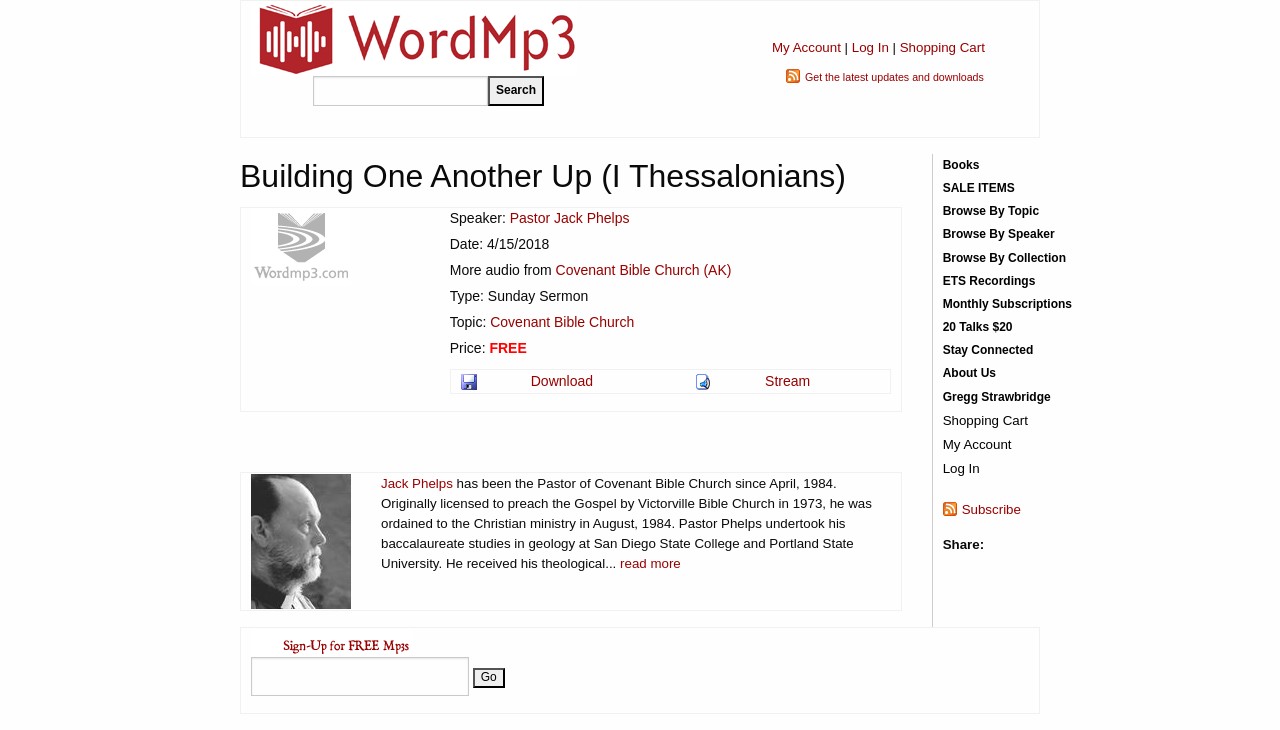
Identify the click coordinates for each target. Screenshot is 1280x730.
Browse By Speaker (999, 234)
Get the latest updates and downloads (894, 77)
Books (961, 165)
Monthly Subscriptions (1007, 304)
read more (650, 563)
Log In (870, 47)
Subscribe (991, 509)
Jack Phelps (417, 483)
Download (562, 381)
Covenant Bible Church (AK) (644, 270)
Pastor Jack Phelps (570, 218)
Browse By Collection (1004, 258)
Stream (787, 381)
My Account (806, 47)
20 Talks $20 (978, 327)
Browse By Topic (991, 211)
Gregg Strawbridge (997, 397)
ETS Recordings (989, 281)
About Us (969, 373)
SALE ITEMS (979, 188)
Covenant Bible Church (562, 322)
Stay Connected (988, 350)
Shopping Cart (942, 47)
